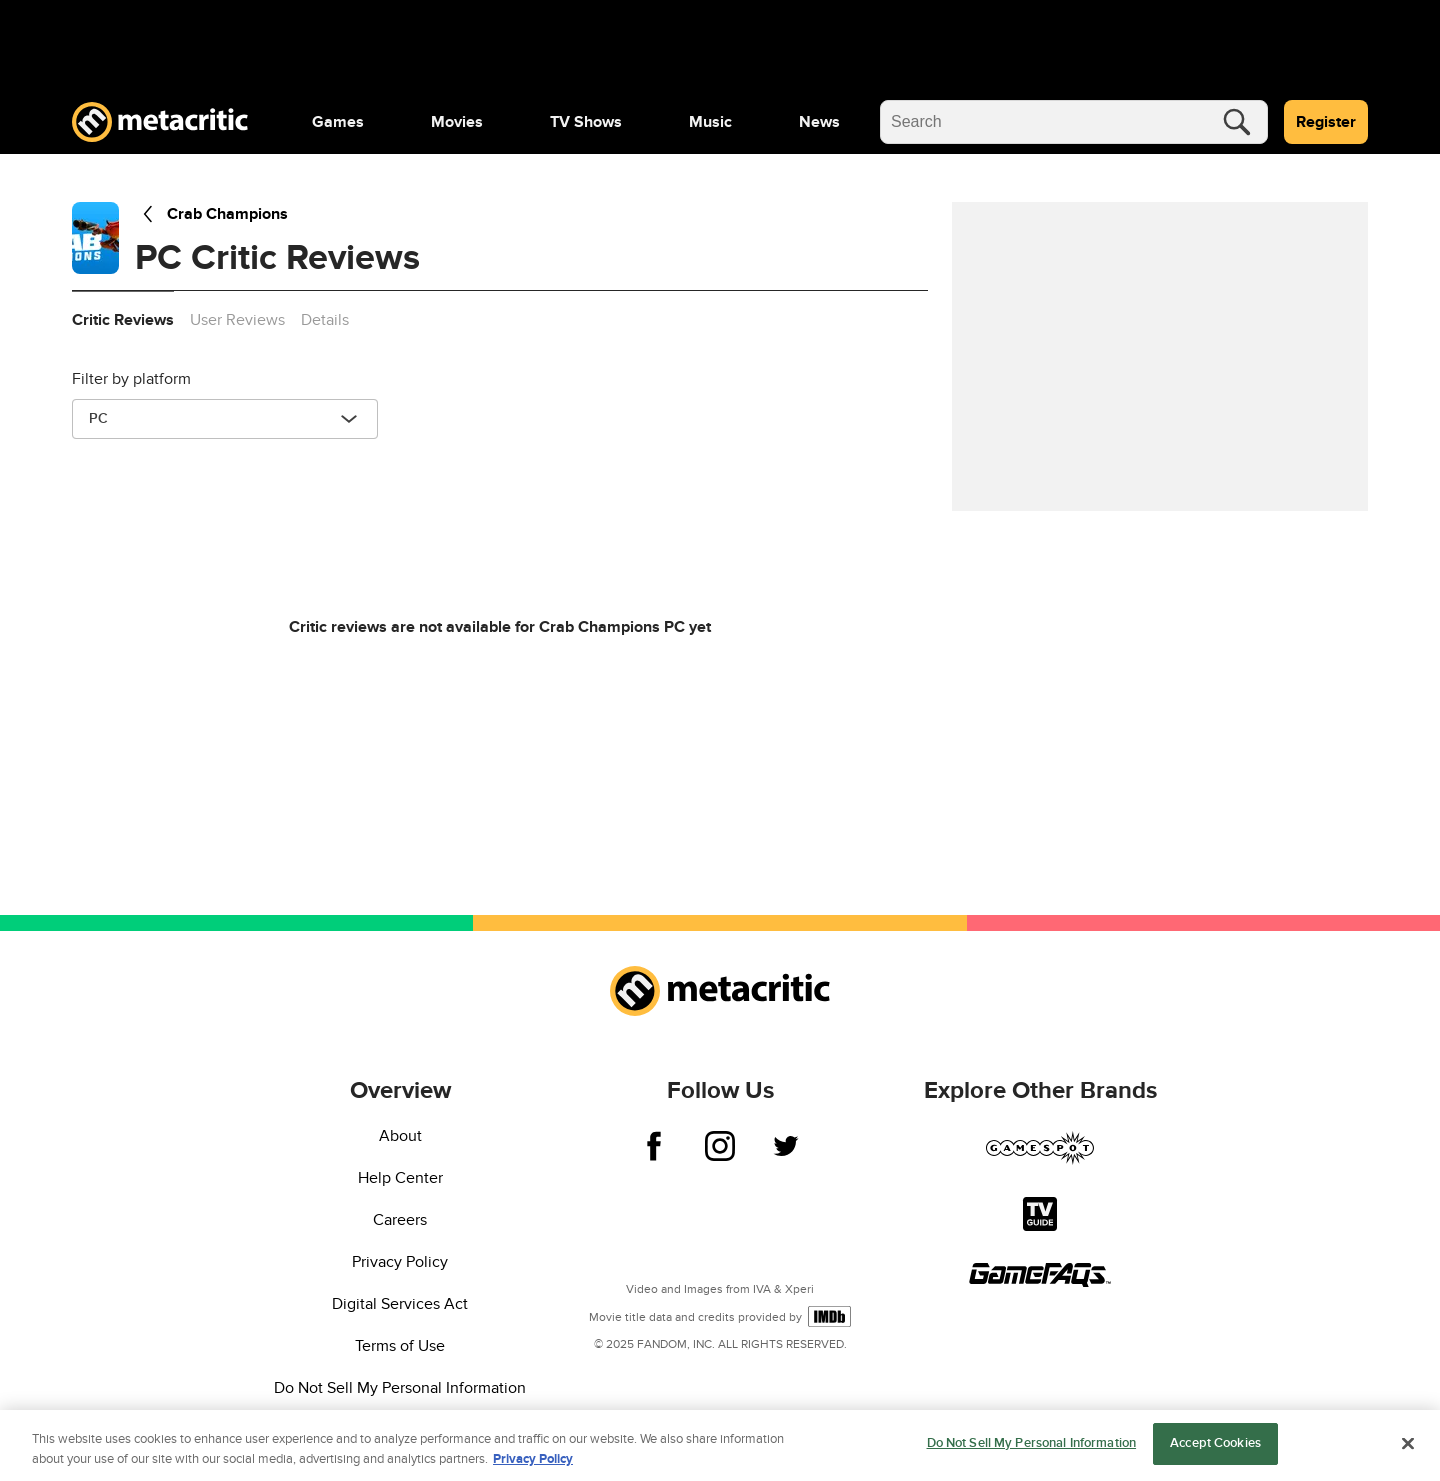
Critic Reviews (123, 320)
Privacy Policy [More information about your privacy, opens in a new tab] (533, 1465)
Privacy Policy (400, 1262)
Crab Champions (211, 214)
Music (710, 122)
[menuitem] (338, 122)
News (819, 122)
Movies (457, 122)
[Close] (1408, 1449)
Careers (400, 1220)
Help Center (400, 1178)
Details (325, 320)
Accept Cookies (1215, 1450)
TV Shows (586, 122)
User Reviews (237, 320)
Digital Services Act (400, 1304)
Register (1326, 122)
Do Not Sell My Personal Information (400, 1388)
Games (338, 122)
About (400, 1136)
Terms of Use (400, 1346)
